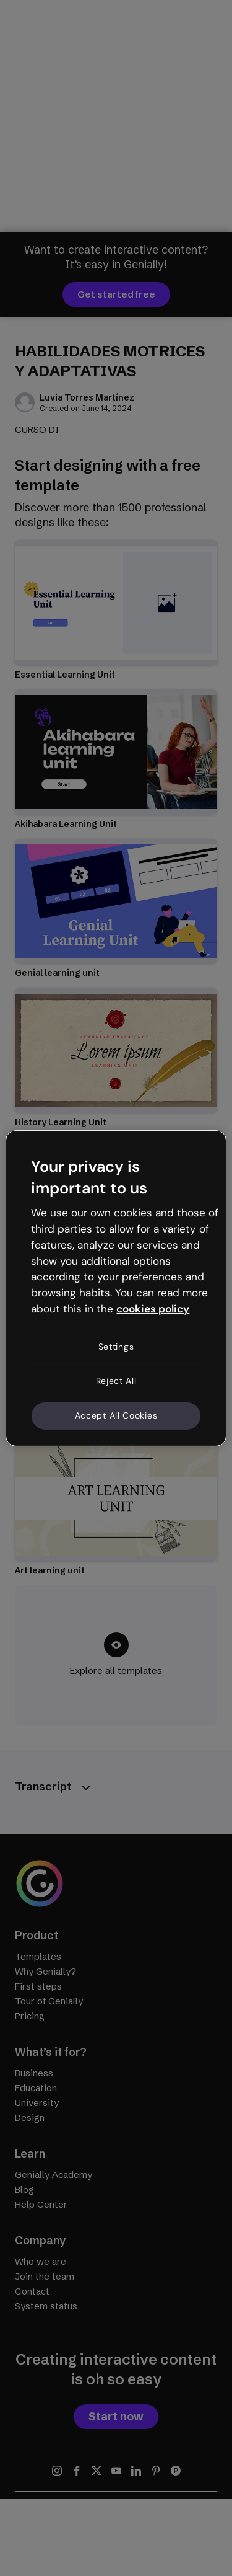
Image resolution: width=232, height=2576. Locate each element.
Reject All (116, 1380)
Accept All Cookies (116, 1415)
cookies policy (152, 1309)
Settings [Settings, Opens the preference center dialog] (116, 1346)
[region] (116, 1288)
